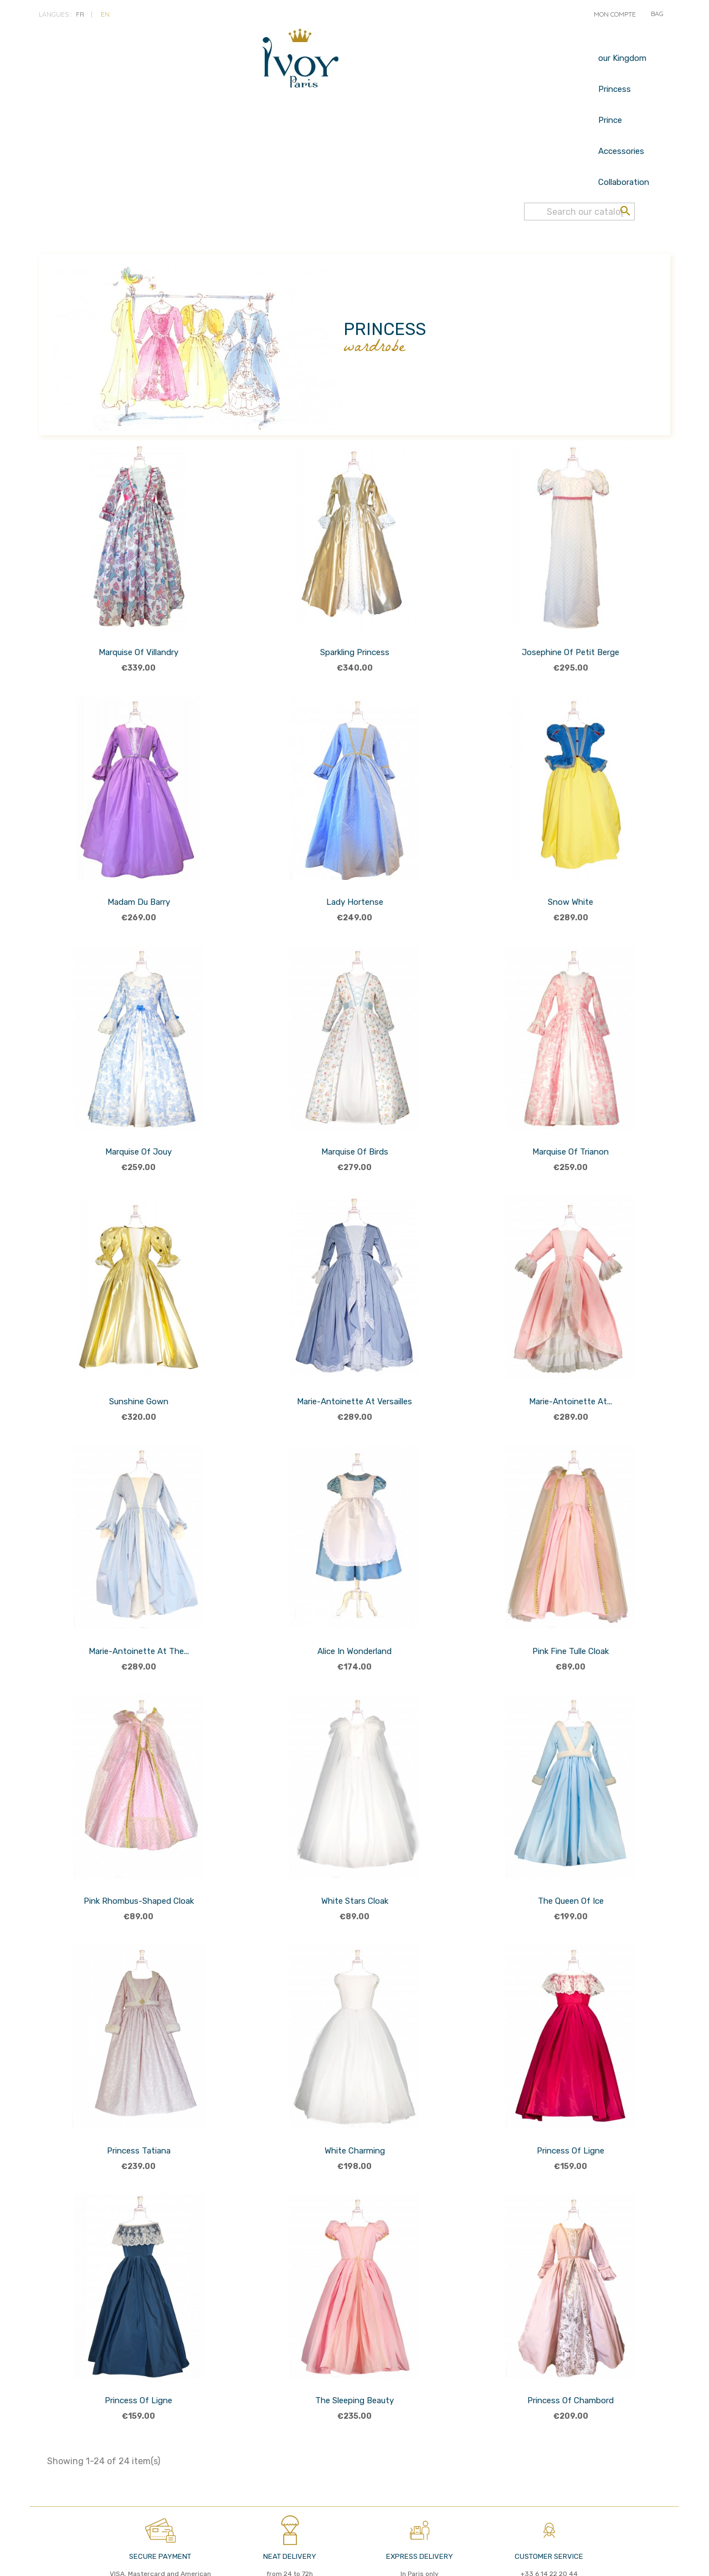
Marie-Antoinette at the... (139, 1565)
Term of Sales (64, 2559)
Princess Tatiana (139, 2064)
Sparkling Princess (354, 566)
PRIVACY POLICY (122, 2559)
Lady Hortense (354, 816)
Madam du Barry (138, 816)
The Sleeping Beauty (354, 2314)
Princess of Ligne (570, 2064)
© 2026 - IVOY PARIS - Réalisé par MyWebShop (465, 2558)
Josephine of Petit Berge (570, 566)
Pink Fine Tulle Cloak (570, 1565)
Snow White (570, 816)
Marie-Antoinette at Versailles (354, 1315)
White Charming (355, 2064)
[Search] (579, 48)
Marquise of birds (354, 1065)
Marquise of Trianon (570, 1065)
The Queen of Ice (571, 1815)
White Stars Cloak (354, 1815)
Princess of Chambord (570, 2314)
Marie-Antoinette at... (570, 1315)
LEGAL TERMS (178, 2559)
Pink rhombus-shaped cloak (139, 1815)
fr (80, 14)
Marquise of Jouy (138, 1065)
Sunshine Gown (138, 1315)
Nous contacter (236, 2559)
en (105, 14)
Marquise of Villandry (138, 566)
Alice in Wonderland (354, 1565)
